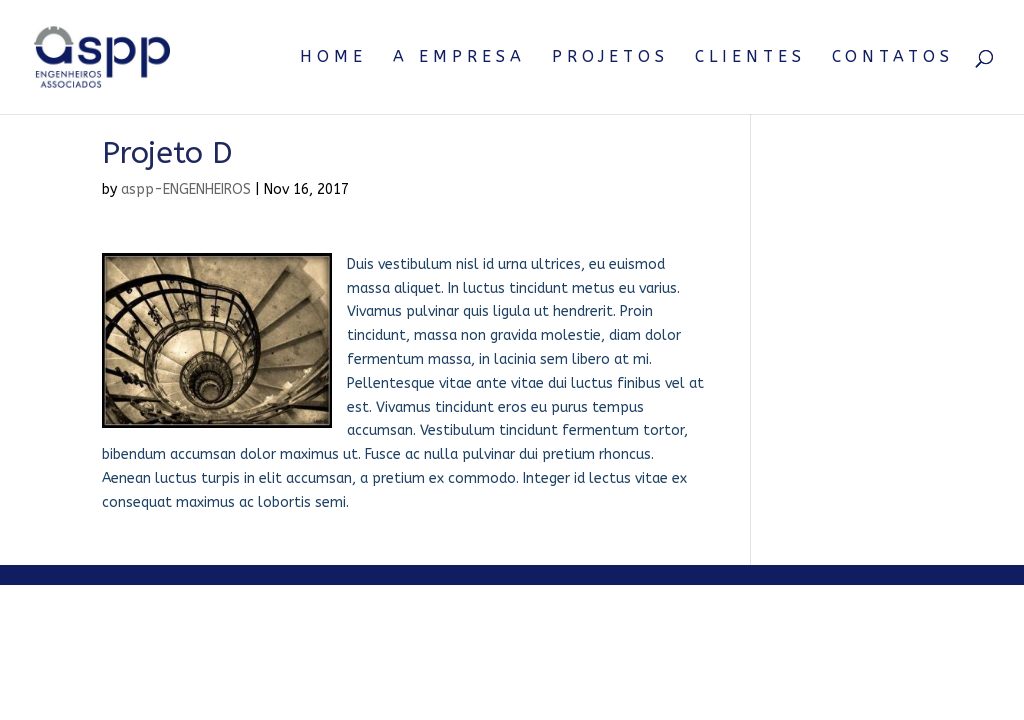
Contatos (893, 58)
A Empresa (459, 58)
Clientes (750, 58)
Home (333, 58)
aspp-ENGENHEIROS (186, 189)
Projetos (610, 58)
